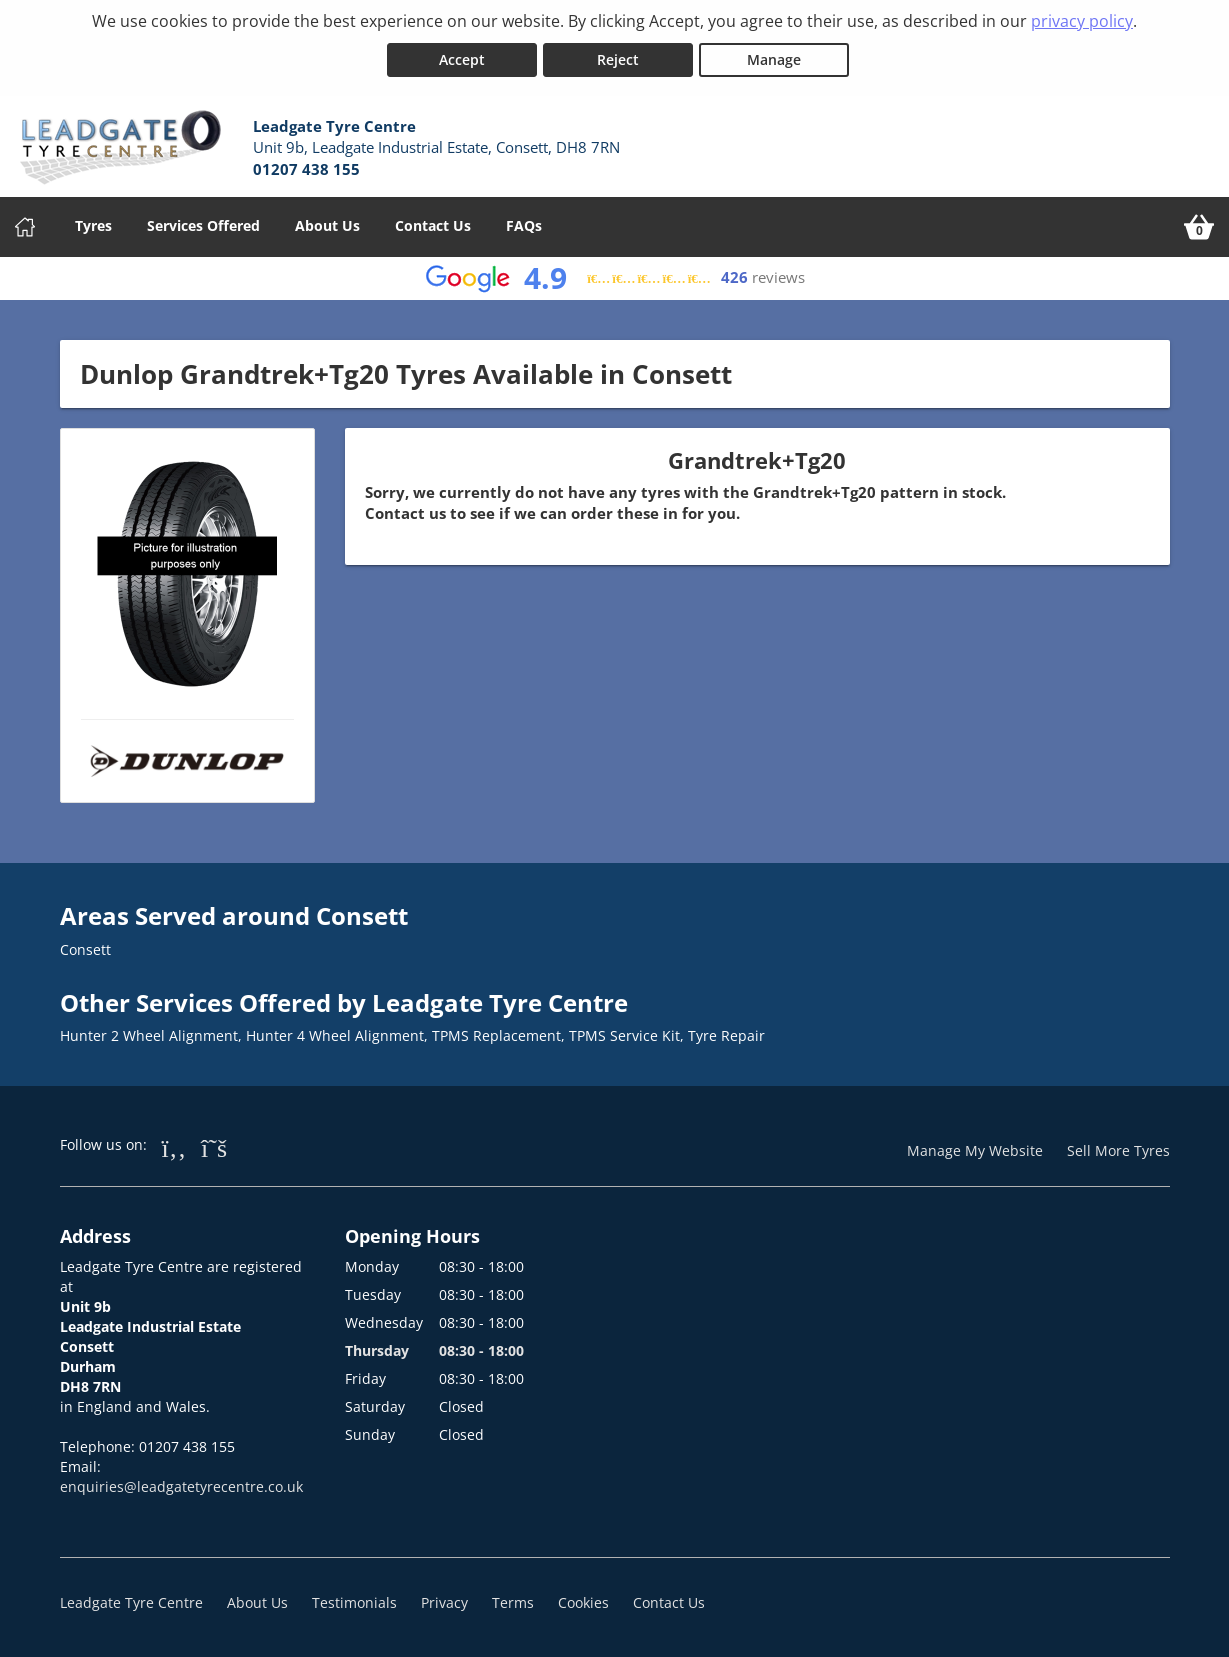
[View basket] (1199, 226)
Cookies (583, 1601)
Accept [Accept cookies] (462, 58)
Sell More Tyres (1118, 1149)
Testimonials (354, 1601)
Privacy (444, 1601)
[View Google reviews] (614, 277)
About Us (327, 224)
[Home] (25, 226)
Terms (513, 1601)
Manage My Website (975, 1149)
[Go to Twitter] (214, 1146)
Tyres (93, 224)
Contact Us (433, 224)
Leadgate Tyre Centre (131, 1601)
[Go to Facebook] (174, 1146)
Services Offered (203, 224)
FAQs (524, 224)
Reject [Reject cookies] (618, 58)
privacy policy (1082, 21)
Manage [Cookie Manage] (774, 58)
